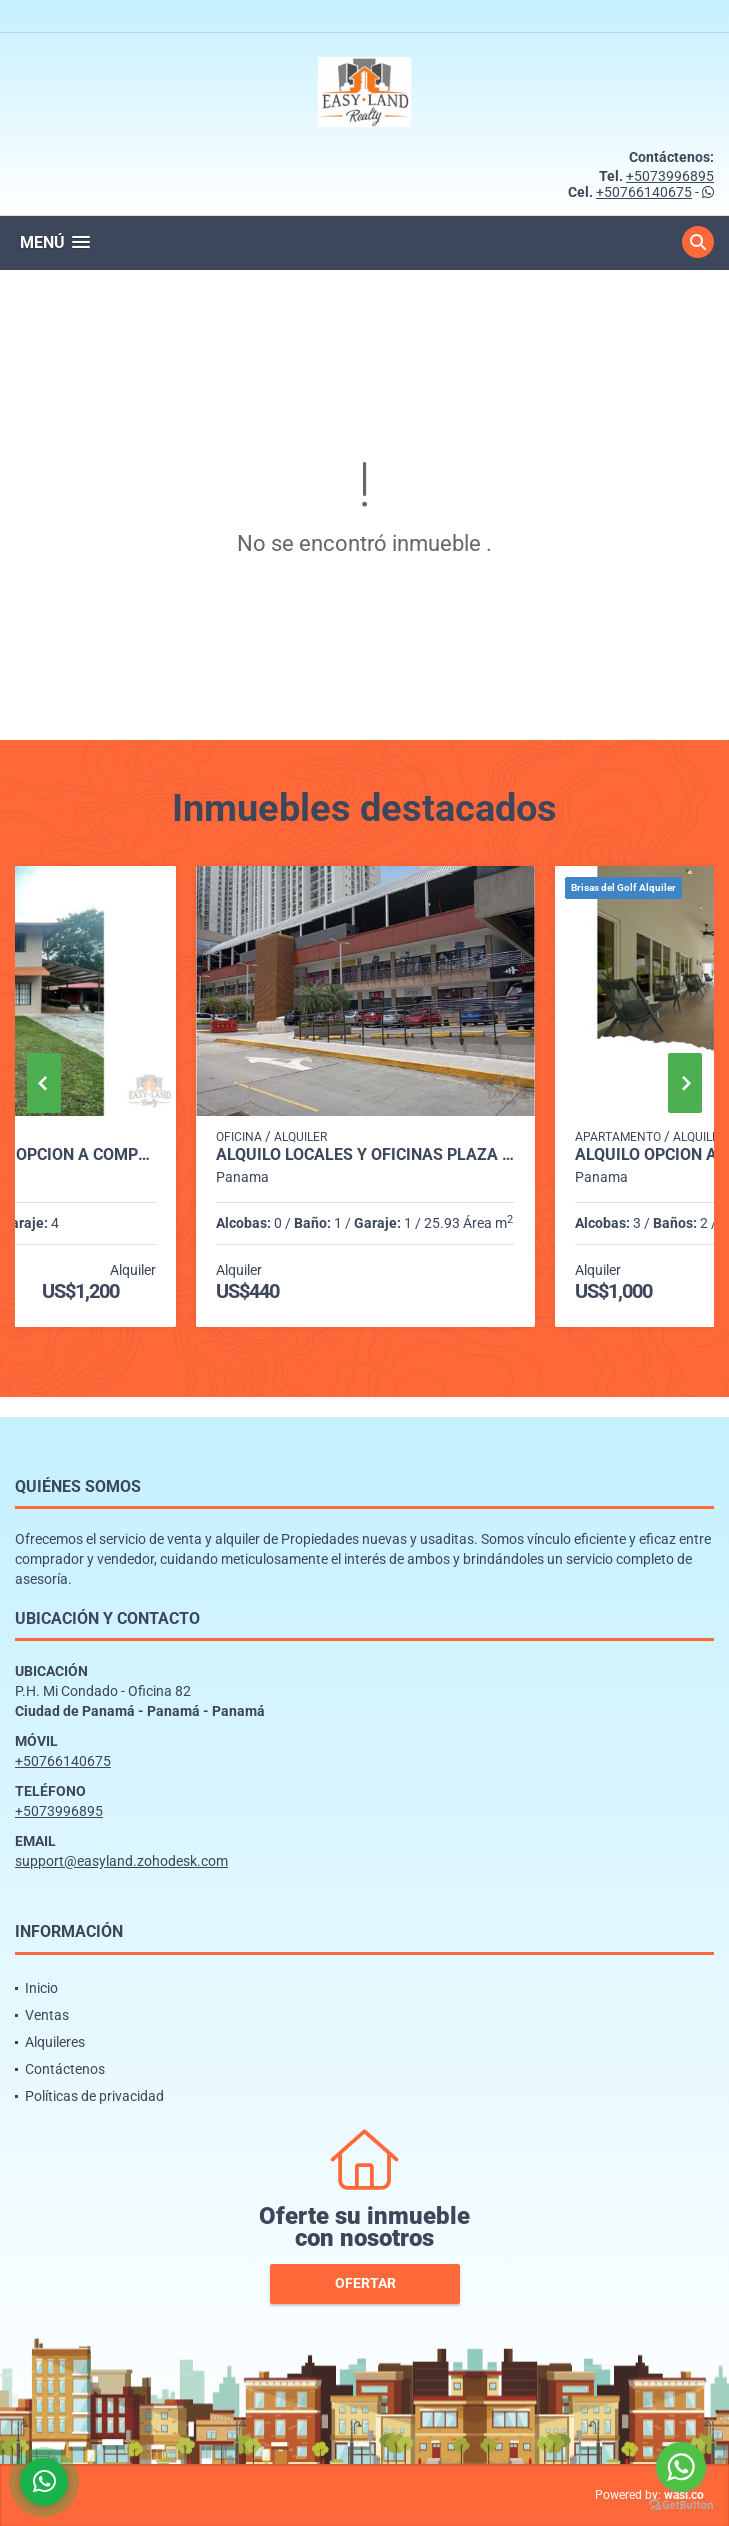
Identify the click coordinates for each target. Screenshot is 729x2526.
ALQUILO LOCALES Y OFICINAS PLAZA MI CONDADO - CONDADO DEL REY (366, 1155)
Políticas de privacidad (94, 2096)
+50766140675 (644, 192)
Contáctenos (65, 2069)
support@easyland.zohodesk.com (121, 1861)
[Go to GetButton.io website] (681, 2505)
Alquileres (55, 2042)
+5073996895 (670, 176)
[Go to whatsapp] (681, 2467)
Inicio (41, 1988)
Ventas (47, 2015)
